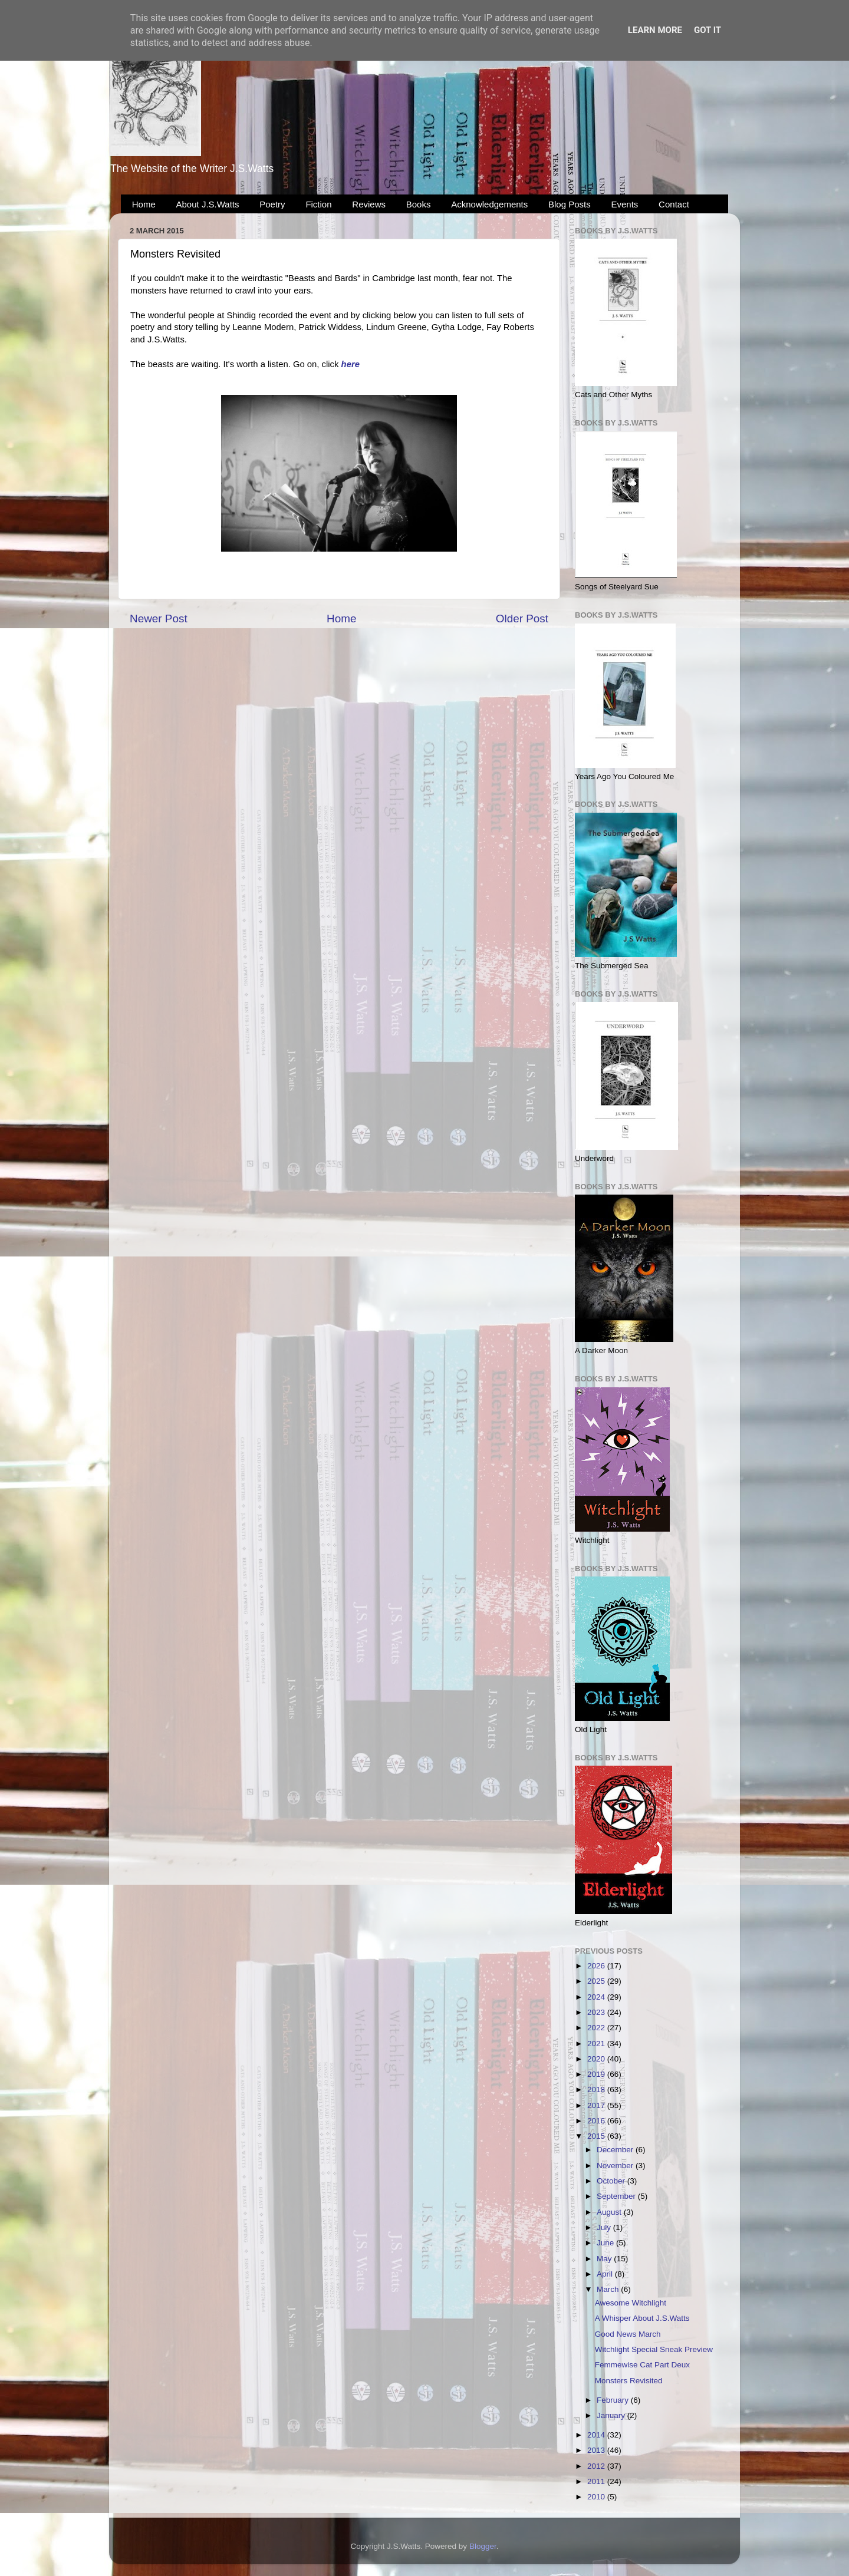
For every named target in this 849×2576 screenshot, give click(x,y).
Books (418, 204)
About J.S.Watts (207, 204)
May (605, 2258)
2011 (597, 2481)
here (350, 364)
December (616, 2149)
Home (144, 204)
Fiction (318, 204)
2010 (597, 2496)
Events (625, 204)
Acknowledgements (489, 204)
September (617, 2196)
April (606, 2274)
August (610, 2212)
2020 (597, 2058)
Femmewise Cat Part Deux (642, 2364)
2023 (597, 2012)
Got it (707, 30)
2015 (597, 2136)
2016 (597, 2120)
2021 (597, 2043)
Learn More (655, 30)
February (614, 2400)
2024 (597, 1997)
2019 (597, 2074)
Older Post (522, 618)
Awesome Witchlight (630, 2302)
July (605, 2227)
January (612, 2415)
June (606, 2242)
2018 (597, 2089)
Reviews (369, 204)
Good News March (628, 2334)
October (612, 2180)
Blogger (482, 2546)
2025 (597, 1981)
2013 (597, 2450)
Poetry (272, 204)
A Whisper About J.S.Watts (642, 2318)
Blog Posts (569, 204)
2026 (597, 1965)
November (616, 2165)
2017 (597, 2105)
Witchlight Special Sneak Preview (654, 2349)
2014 (597, 2434)
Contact (674, 204)
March (609, 2289)
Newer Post (158, 618)
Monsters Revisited (629, 2380)
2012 (597, 2466)
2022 (597, 2027)
